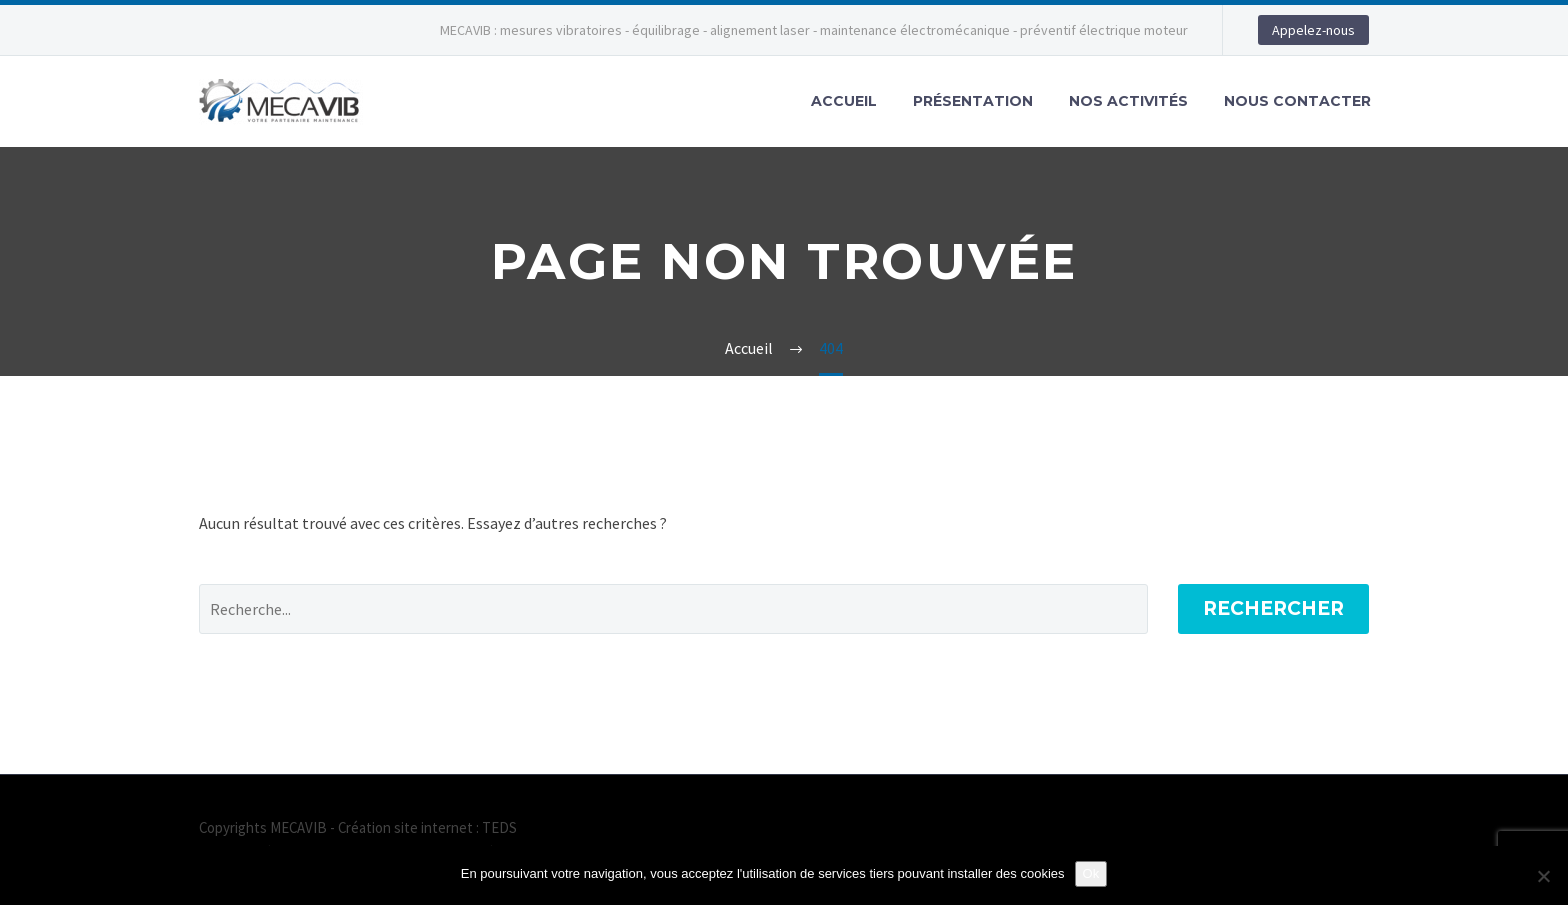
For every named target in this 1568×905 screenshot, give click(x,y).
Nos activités (1128, 101)
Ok (1091, 873)
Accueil (844, 101)
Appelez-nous (1313, 30)
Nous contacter (1297, 101)
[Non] (1543, 876)
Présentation (973, 101)
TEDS (499, 827)
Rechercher (1273, 608)
